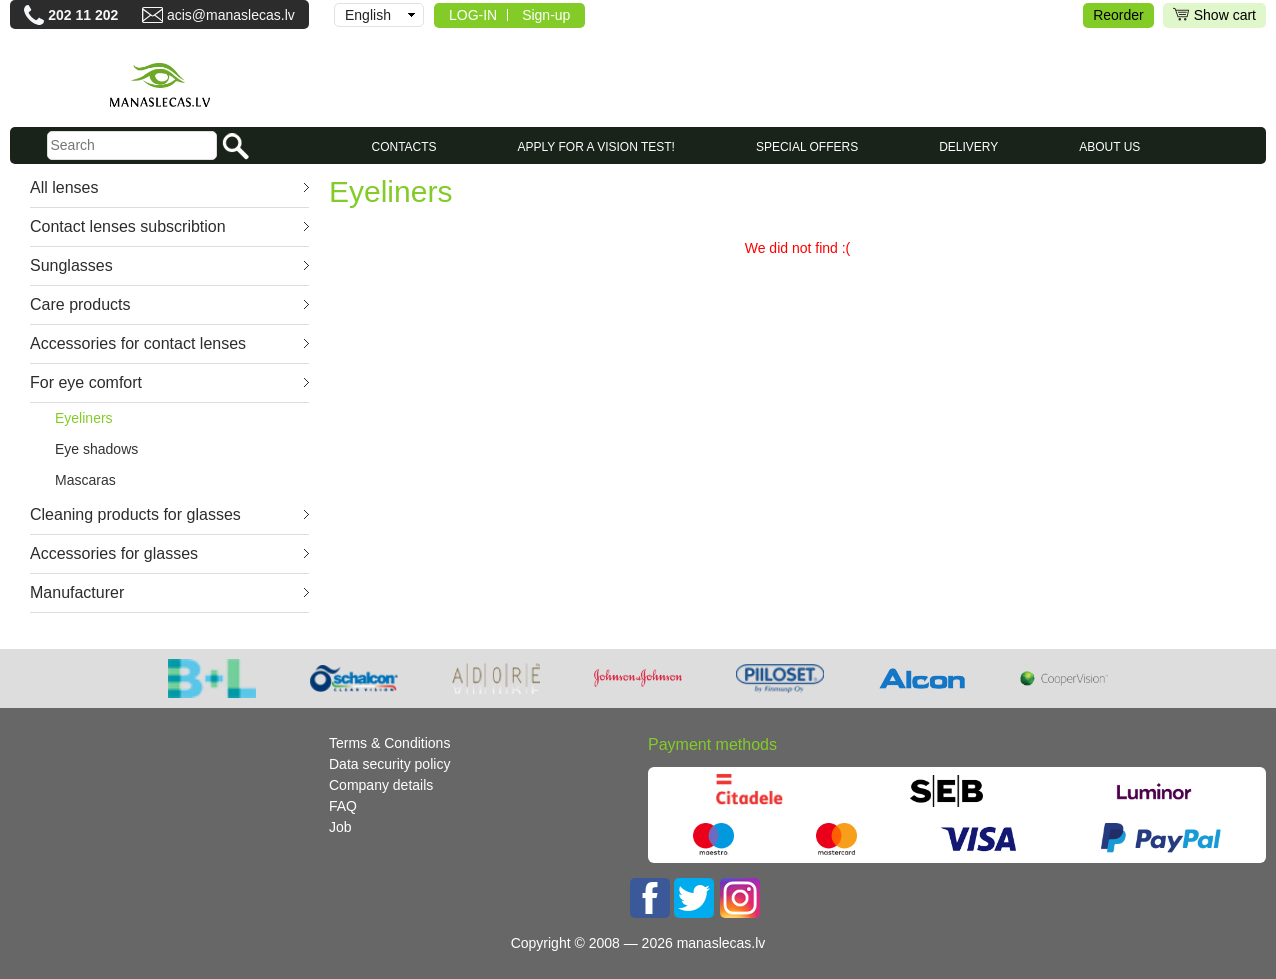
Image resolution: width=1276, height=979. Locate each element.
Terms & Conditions (389, 743)
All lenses (64, 187)
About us (1109, 147)
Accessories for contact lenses (138, 343)
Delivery (968, 147)
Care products (80, 304)
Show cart (1214, 15)
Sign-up (546, 15)
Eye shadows (96, 449)
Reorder (1118, 15)
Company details (381, 785)
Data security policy (389, 764)
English (368, 15)
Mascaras (85, 480)
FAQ (343, 806)
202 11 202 (83, 15)
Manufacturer (77, 592)
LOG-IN (473, 15)
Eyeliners (84, 418)
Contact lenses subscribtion (128, 226)
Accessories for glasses (114, 553)
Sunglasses (71, 265)
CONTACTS (403, 147)
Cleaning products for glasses (135, 514)
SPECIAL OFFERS (807, 147)
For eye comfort (86, 382)
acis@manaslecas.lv (231, 15)
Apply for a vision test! (596, 147)
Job (340, 827)
